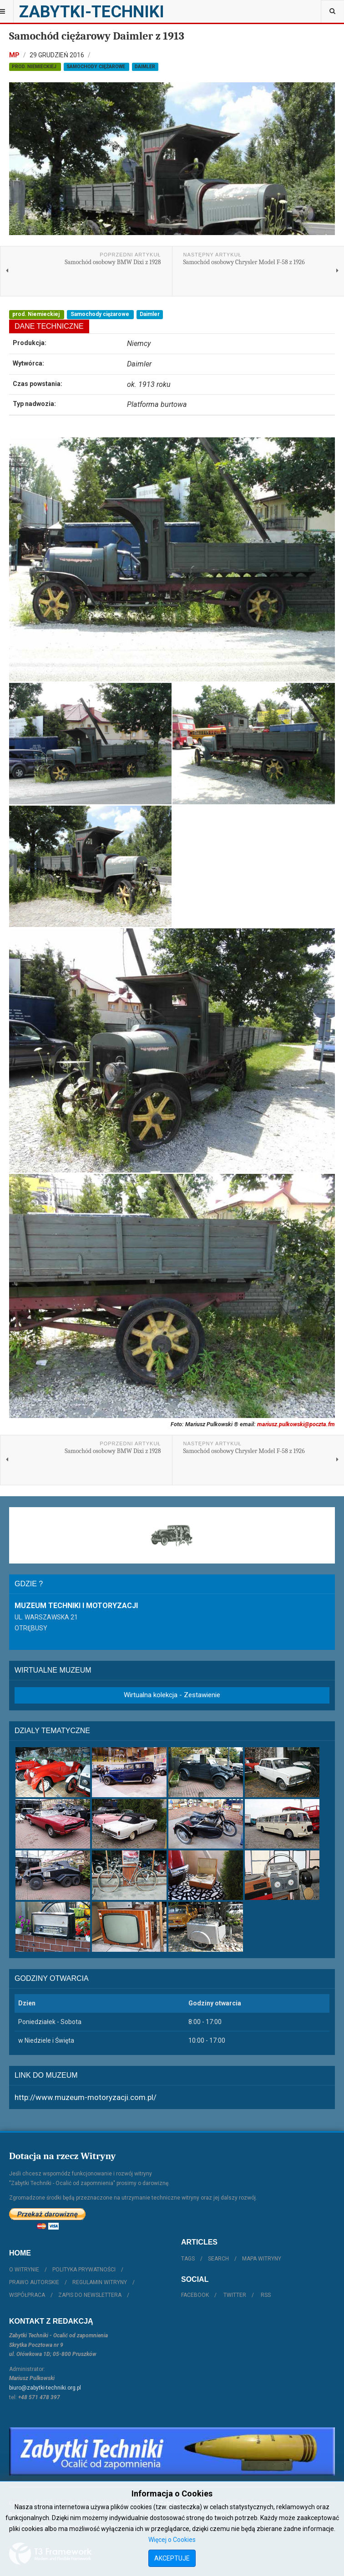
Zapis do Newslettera (89, 2295)
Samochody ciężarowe (96, 67)
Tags (188, 2258)
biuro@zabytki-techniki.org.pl (45, 2388)
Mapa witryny (261, 2258)
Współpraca (27, 2295)
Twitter (234, 2295)
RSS (266, 2295)
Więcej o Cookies (172, 2539)
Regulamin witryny (99, 2282)
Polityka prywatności (84, 2269)
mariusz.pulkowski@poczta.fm (296, 1424)
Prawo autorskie (34, 2282)
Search (218, 2258)
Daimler (145, 67)
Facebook (195, 2295)
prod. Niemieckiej (35, 67)
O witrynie (24, 2269)
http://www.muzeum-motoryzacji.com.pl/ (86, 2097)
